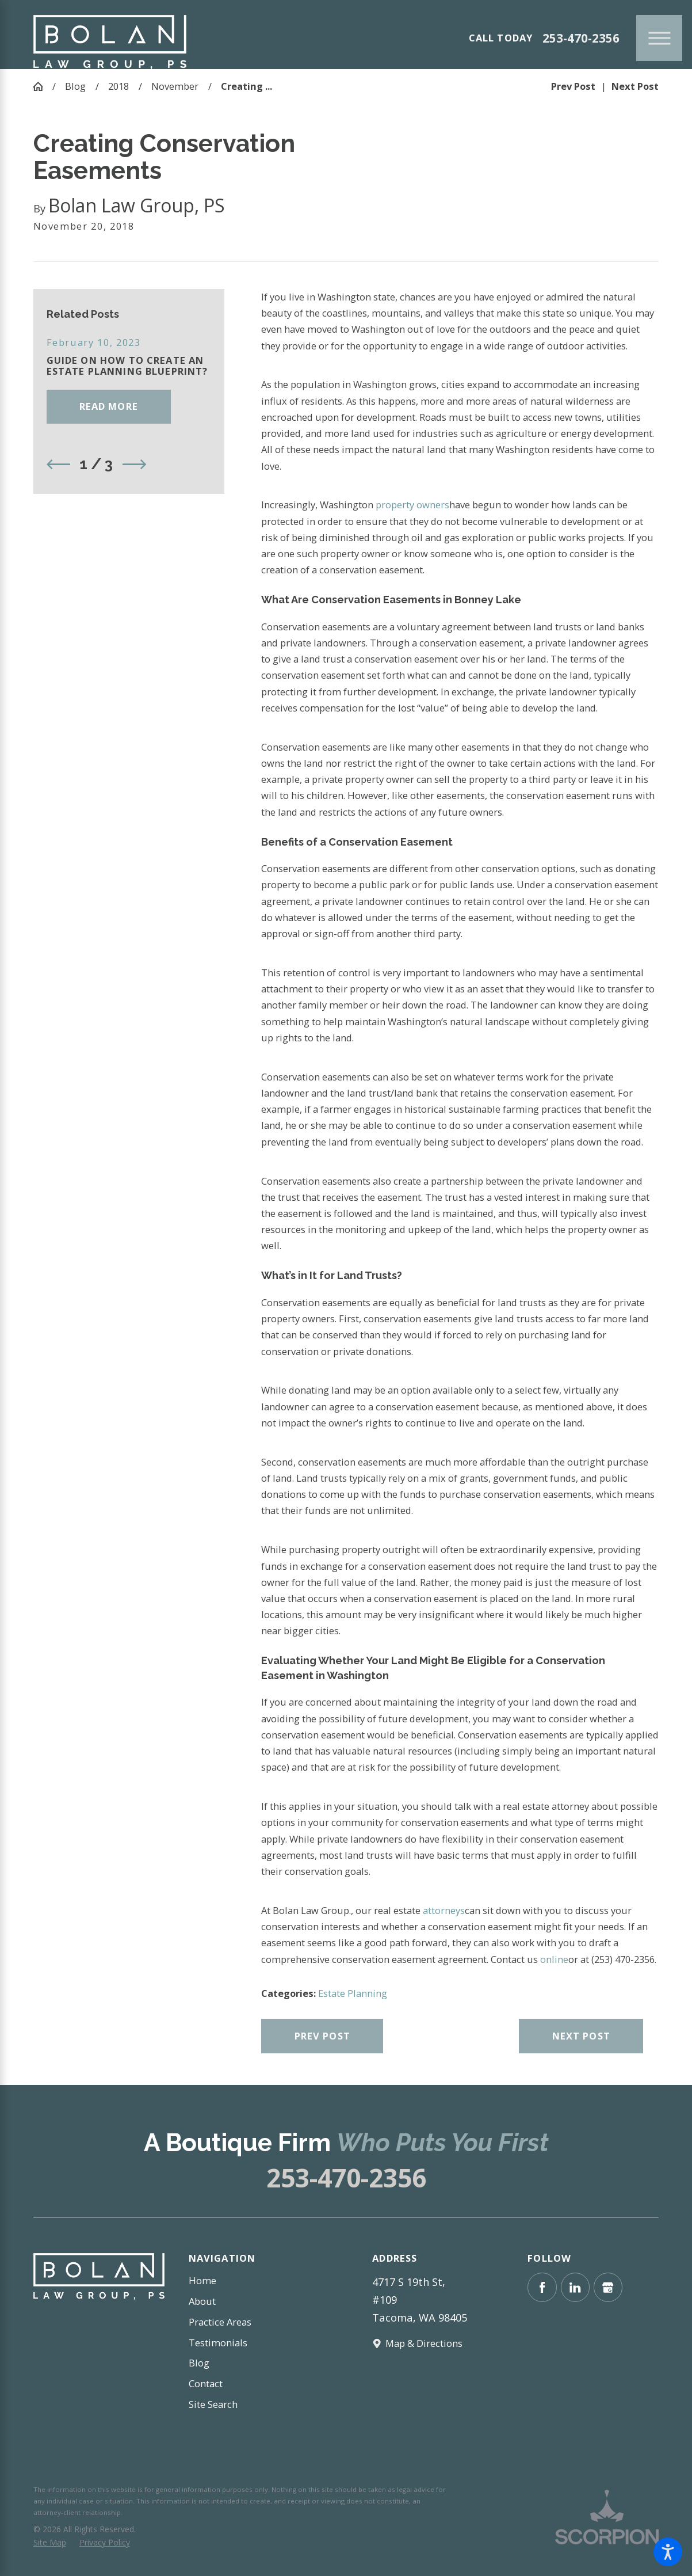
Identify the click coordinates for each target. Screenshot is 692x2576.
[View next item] (134, 464)
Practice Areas (220, 2321)
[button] (667, 2551)
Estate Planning (352, 1993)
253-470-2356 (581, 38)
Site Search (213, 2404)
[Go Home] (42, 87)
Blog (75, 86)
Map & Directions (423, 2343)
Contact (206, 2383)
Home (202, 2280)
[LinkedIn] (575, 2287)
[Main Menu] (659, 38)
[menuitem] (254, 2281)
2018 (118, 86)
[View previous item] (58, 464)
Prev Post (322, 2035)
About (202, 2301)
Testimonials (218, 2342)
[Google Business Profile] (608, 2287)
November (174, 86)
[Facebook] (542, 2287)
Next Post (581, 2035)
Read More (108, 406)
